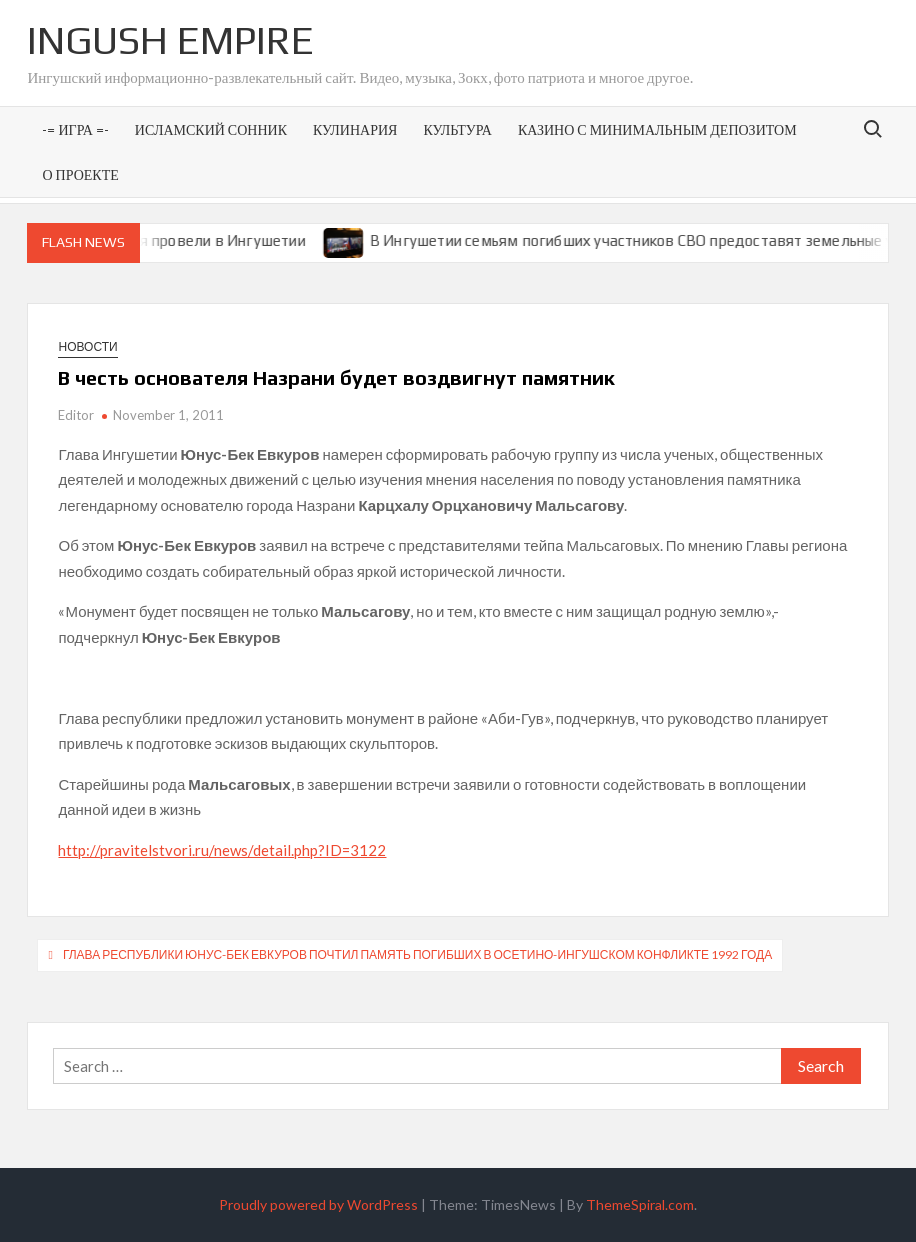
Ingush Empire (170, 40)
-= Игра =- (75, 129)
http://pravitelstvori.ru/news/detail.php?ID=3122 (222, 850)
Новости (87, 346)
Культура (457, 129)
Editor (76, 415)
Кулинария (355, 129)
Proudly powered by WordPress (318, 1204)
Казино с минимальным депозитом (657, 129)
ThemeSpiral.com (640, 1204)
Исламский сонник (211, 129)
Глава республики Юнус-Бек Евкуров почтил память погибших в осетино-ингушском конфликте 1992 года (417, 954)
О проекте (80, 174)
